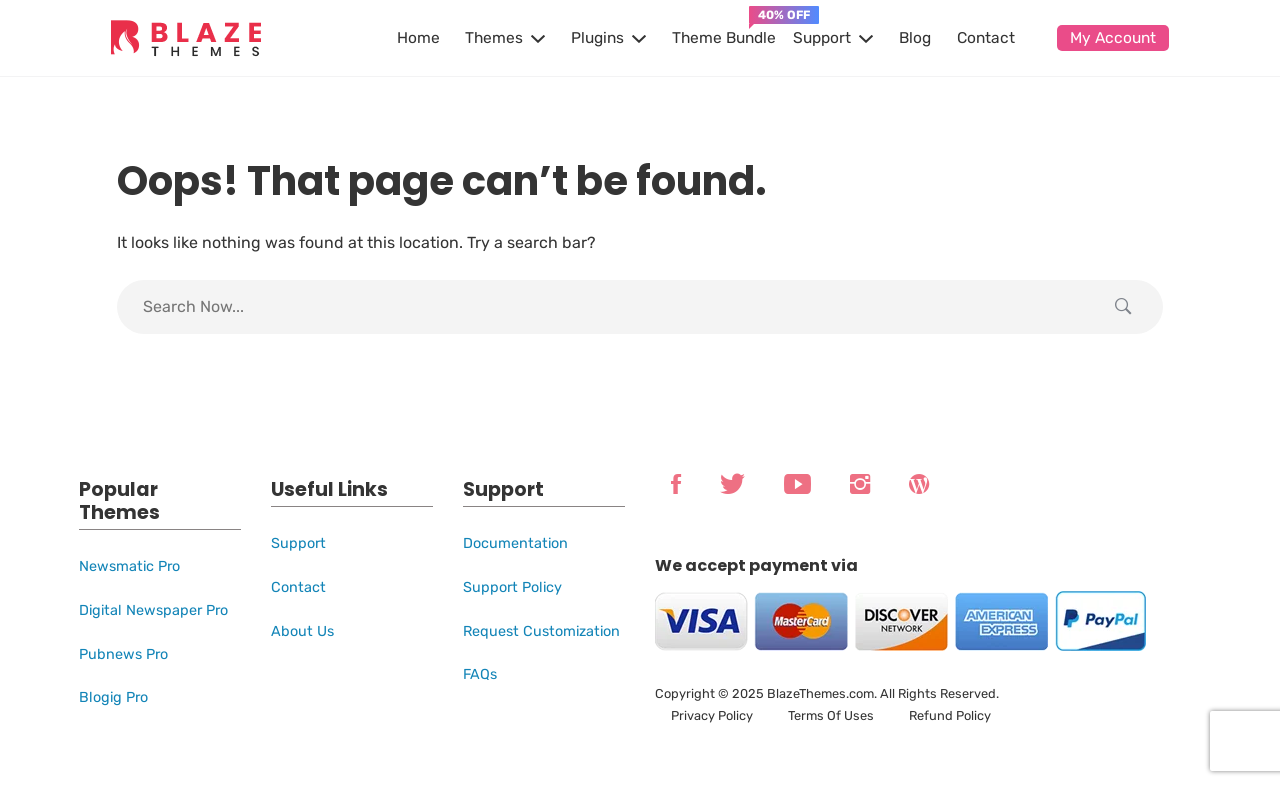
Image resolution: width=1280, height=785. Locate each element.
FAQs (480, 674)
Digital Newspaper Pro (153, 610)
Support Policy (512, 587)
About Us (302, 631)
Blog (915, 38)
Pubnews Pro (123, 654)
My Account (1113, 38)
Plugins (597, 38)
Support (822, 38)
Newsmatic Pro (129, 566)
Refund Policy (950, 715)
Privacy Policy (712, 715)
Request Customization (541, 631)
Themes (494, 38)
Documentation (515, 543)
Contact (986, 38)
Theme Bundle (724, 38)
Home (418, 38)
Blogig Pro (113, 697)
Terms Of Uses (831, 715)
